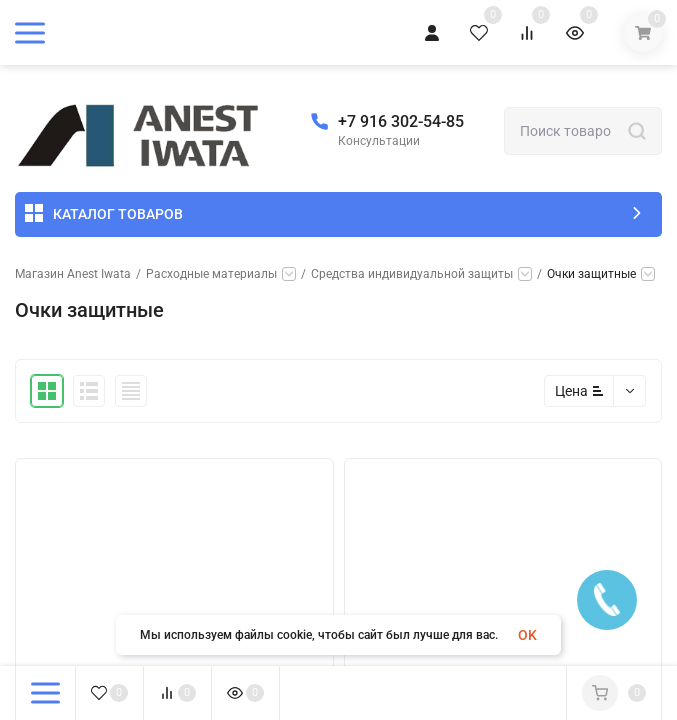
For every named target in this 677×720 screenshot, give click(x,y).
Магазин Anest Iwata (73, 274)
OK (527, 635)
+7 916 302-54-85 (401, 121)
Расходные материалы (211, 274)
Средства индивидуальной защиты (412, 274)
